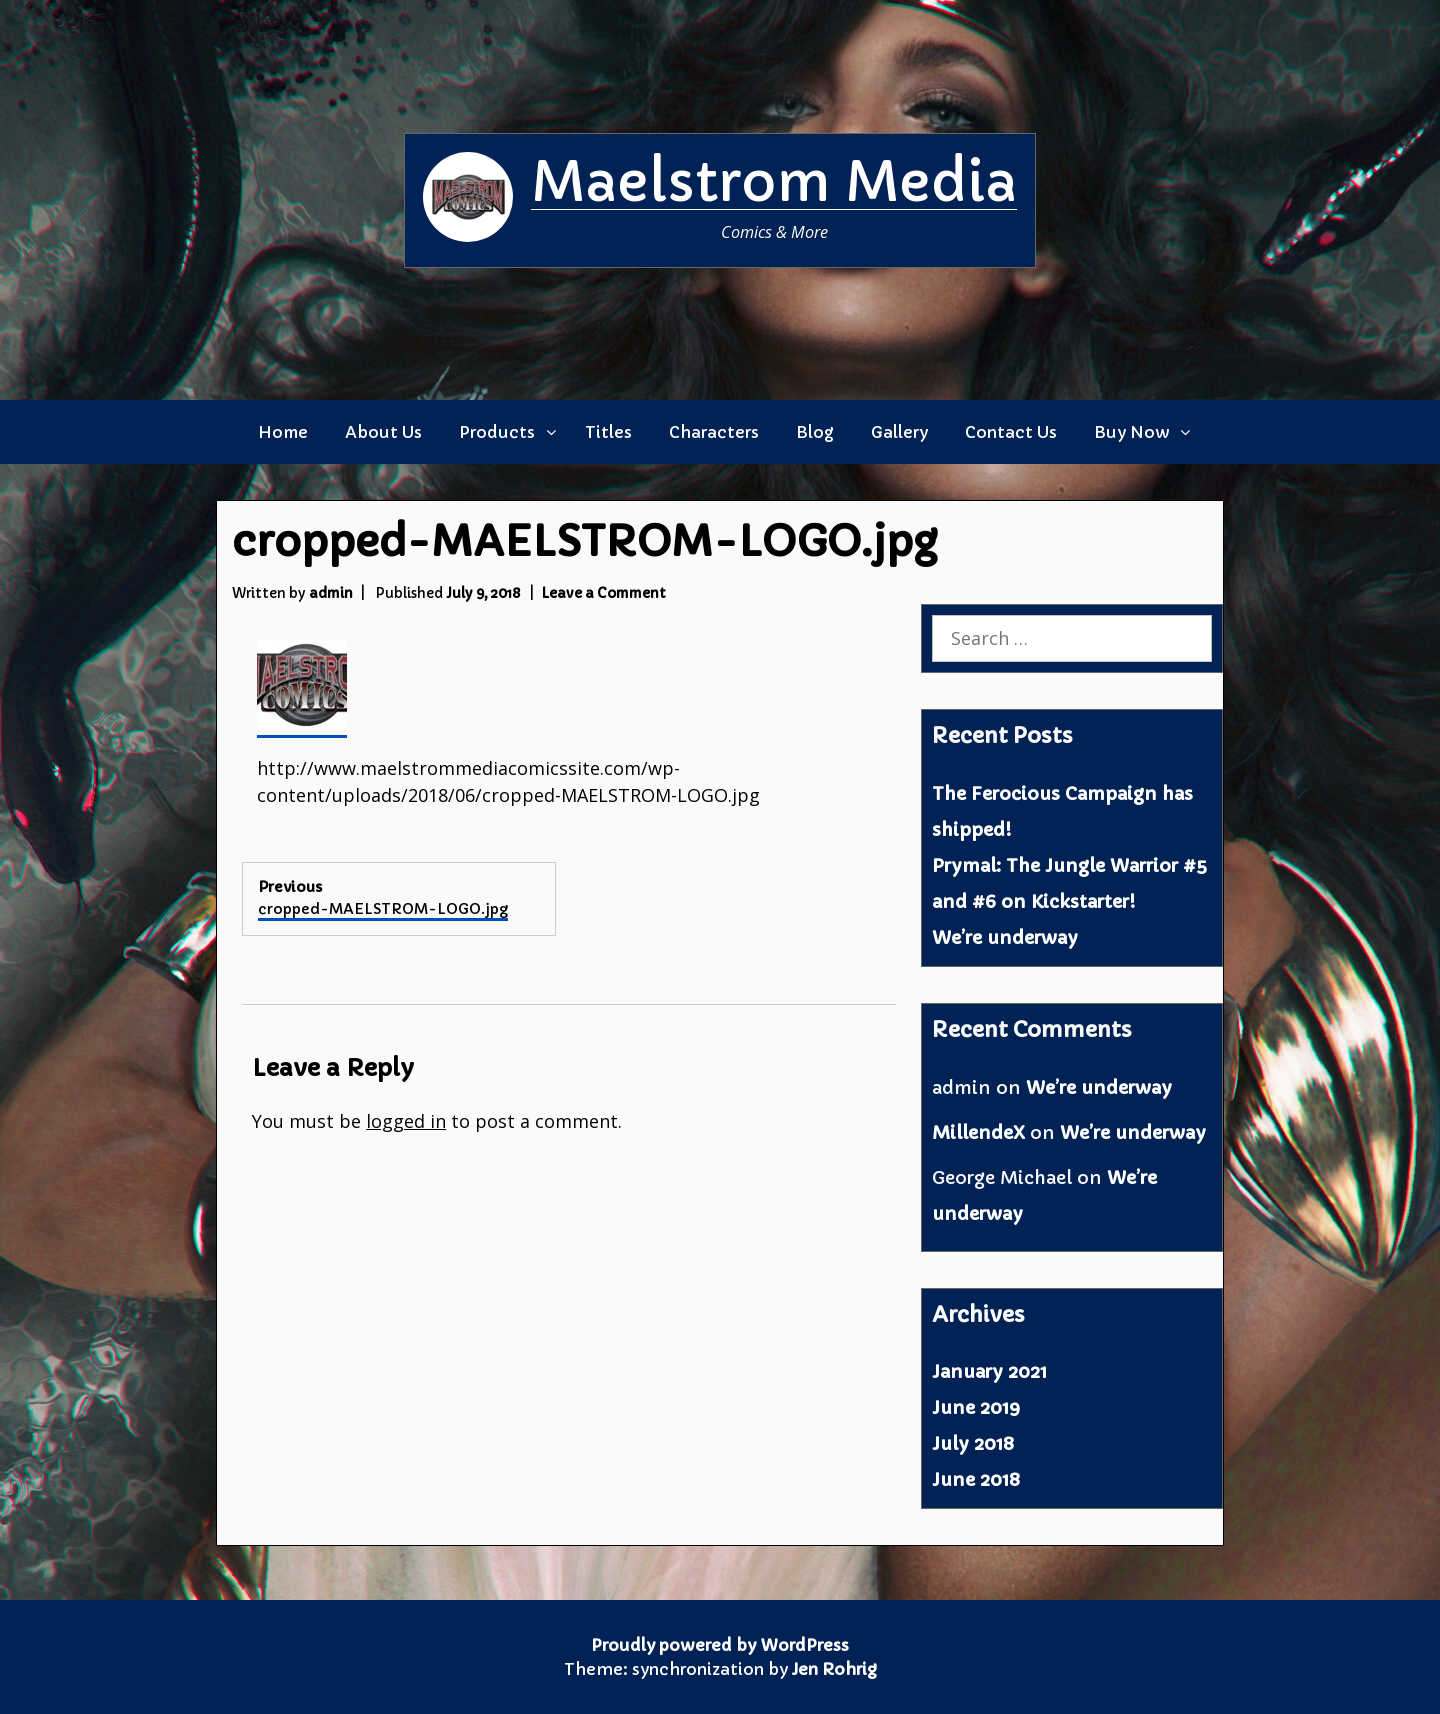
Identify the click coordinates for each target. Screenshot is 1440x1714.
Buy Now (1132, 432)
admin (331, 593)
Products (497, 432)
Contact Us (1011, 432)
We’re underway (1005, 937)
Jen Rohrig (834, 1669)
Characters (714, 432)
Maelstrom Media (774, 182)
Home (283, 432)
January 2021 (989, 1371)
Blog (815, 432)
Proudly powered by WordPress (720, 1645)
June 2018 (976, 1479)
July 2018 (973, 1443)
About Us (383, 432)
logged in (406, 1121)
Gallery (899, 432)
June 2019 (976, 1407)
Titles (608, 432)
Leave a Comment (603, 593)
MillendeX (978, 1132)
